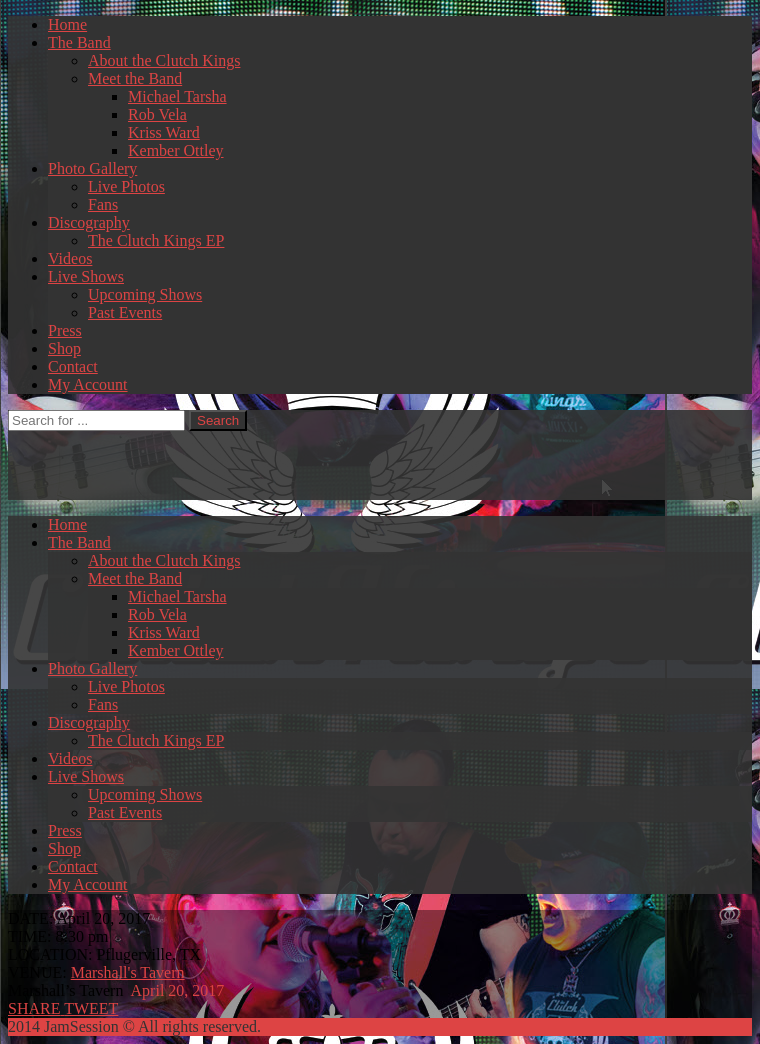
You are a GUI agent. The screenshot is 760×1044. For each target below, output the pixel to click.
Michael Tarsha (177, 96)
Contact (73, 366)
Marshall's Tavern (128, 972)
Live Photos (126, 186)
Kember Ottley (176, 150)
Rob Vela (157, 114)
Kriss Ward (164, 132)
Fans (103, 204)
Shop (64, 348)
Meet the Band (135, 78)
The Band (79, 42)
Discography (89, 222)
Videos (70, 258)
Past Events (125, 312)
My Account (88, 384)
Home (67, 24)
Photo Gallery (92, 168)
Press (65, 330)
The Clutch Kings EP (156, 240)
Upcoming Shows (145, 294)
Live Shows (86, 276)
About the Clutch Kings (164, 60)
